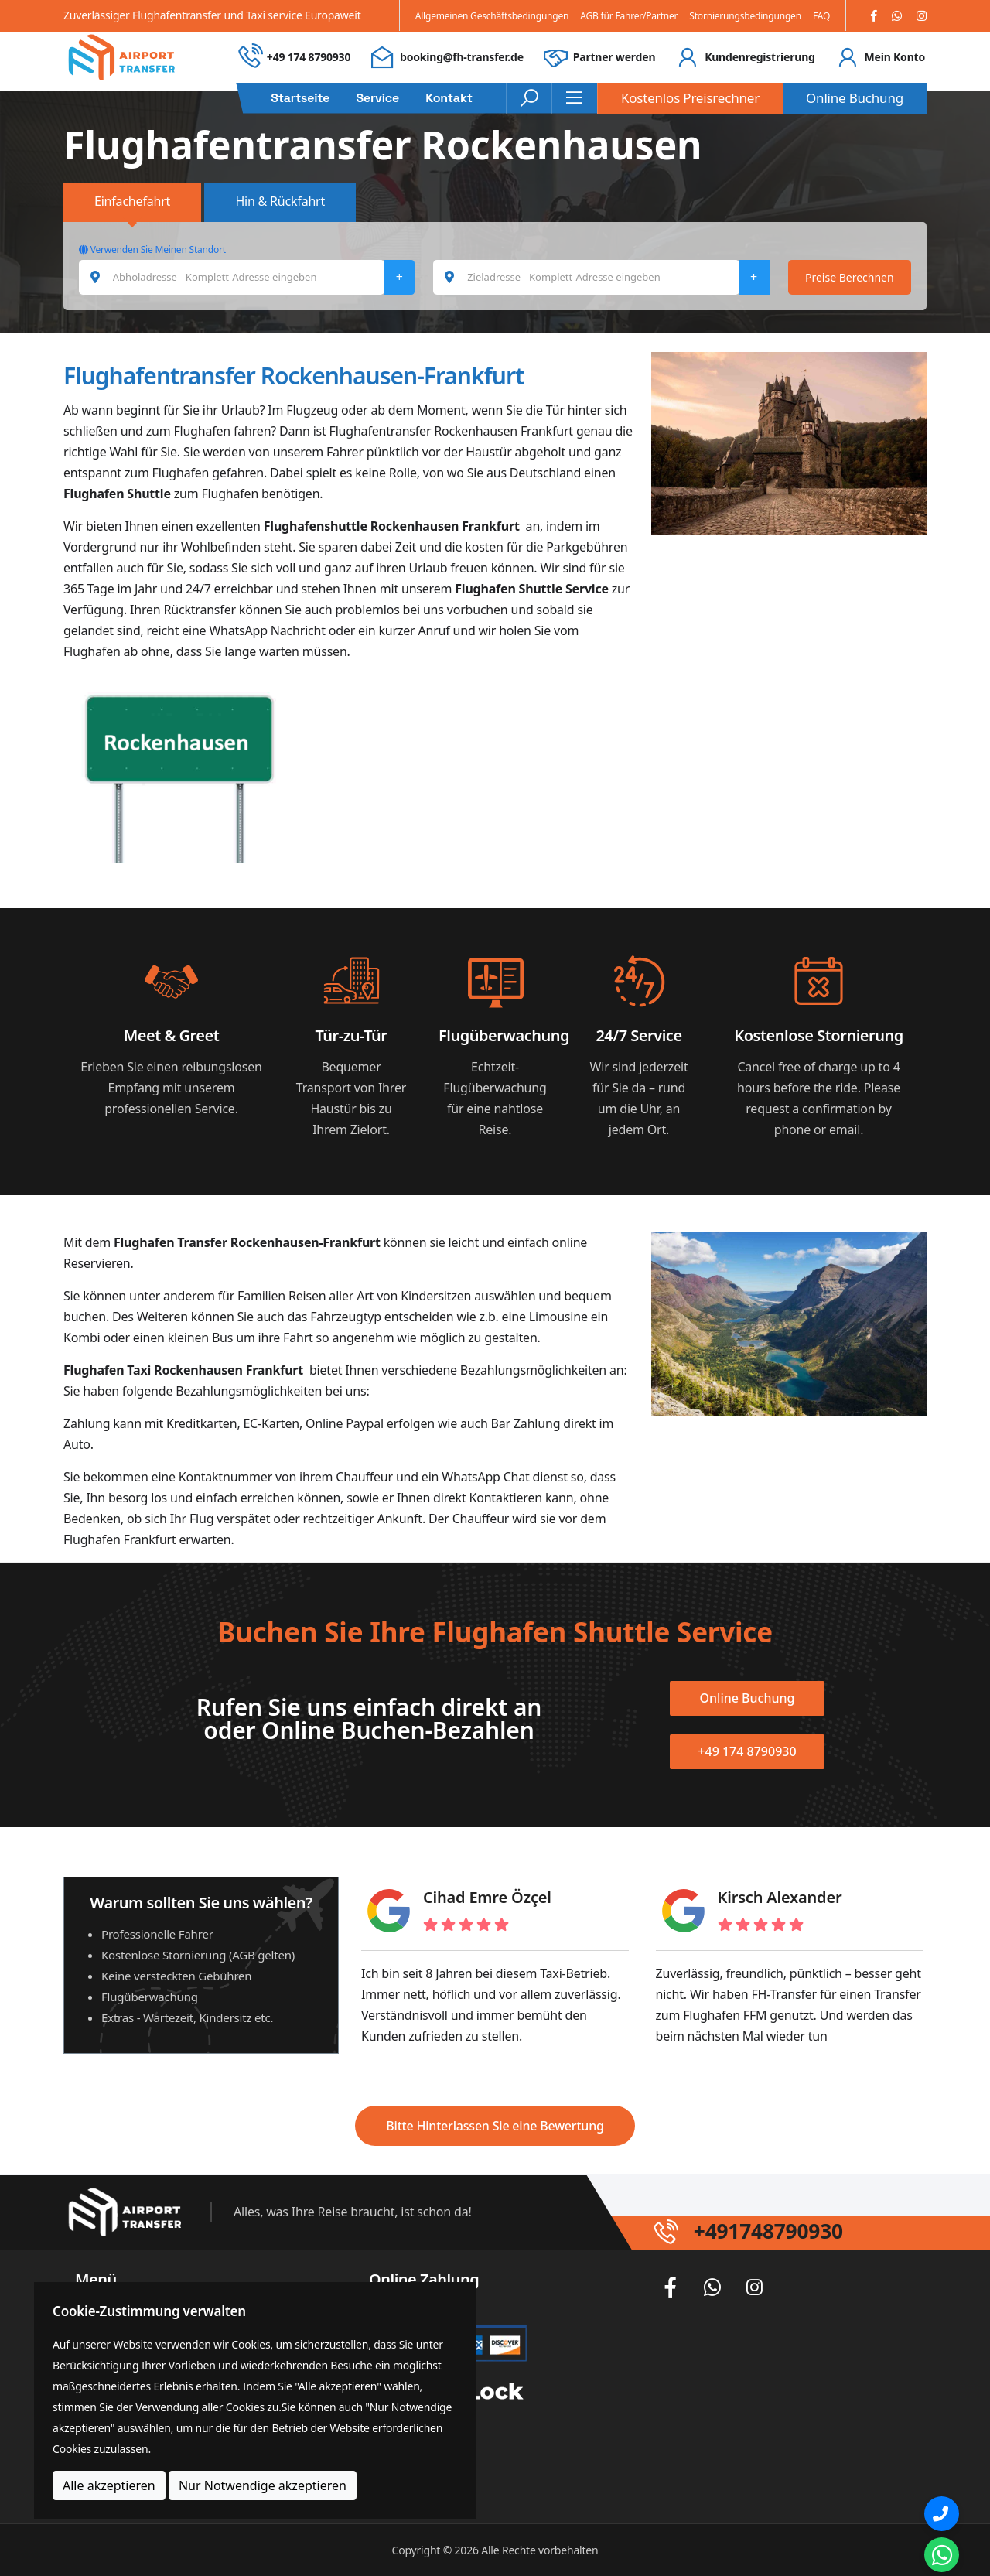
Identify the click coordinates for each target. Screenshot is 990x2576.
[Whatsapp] (897, 15)
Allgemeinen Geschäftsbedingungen (492, 15)
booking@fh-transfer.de (462, 57)
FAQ (821, 15)
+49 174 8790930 (308, 57)
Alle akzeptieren (109, 2485)
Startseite (300, 98)
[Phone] (941, 2513)
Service (377, 98)
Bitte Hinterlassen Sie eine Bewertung (494, 2125)
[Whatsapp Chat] (941, 2554)
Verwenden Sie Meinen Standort (152, 249)
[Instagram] (922, 15)
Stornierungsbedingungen (745, 15)
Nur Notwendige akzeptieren (262, 2485)
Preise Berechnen (849, 277)
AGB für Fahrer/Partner (629, 15)
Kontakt (449, 98)
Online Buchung (854, 98)
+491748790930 (779, 2231)
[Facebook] (874, 15)
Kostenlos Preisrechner (690, 98)
